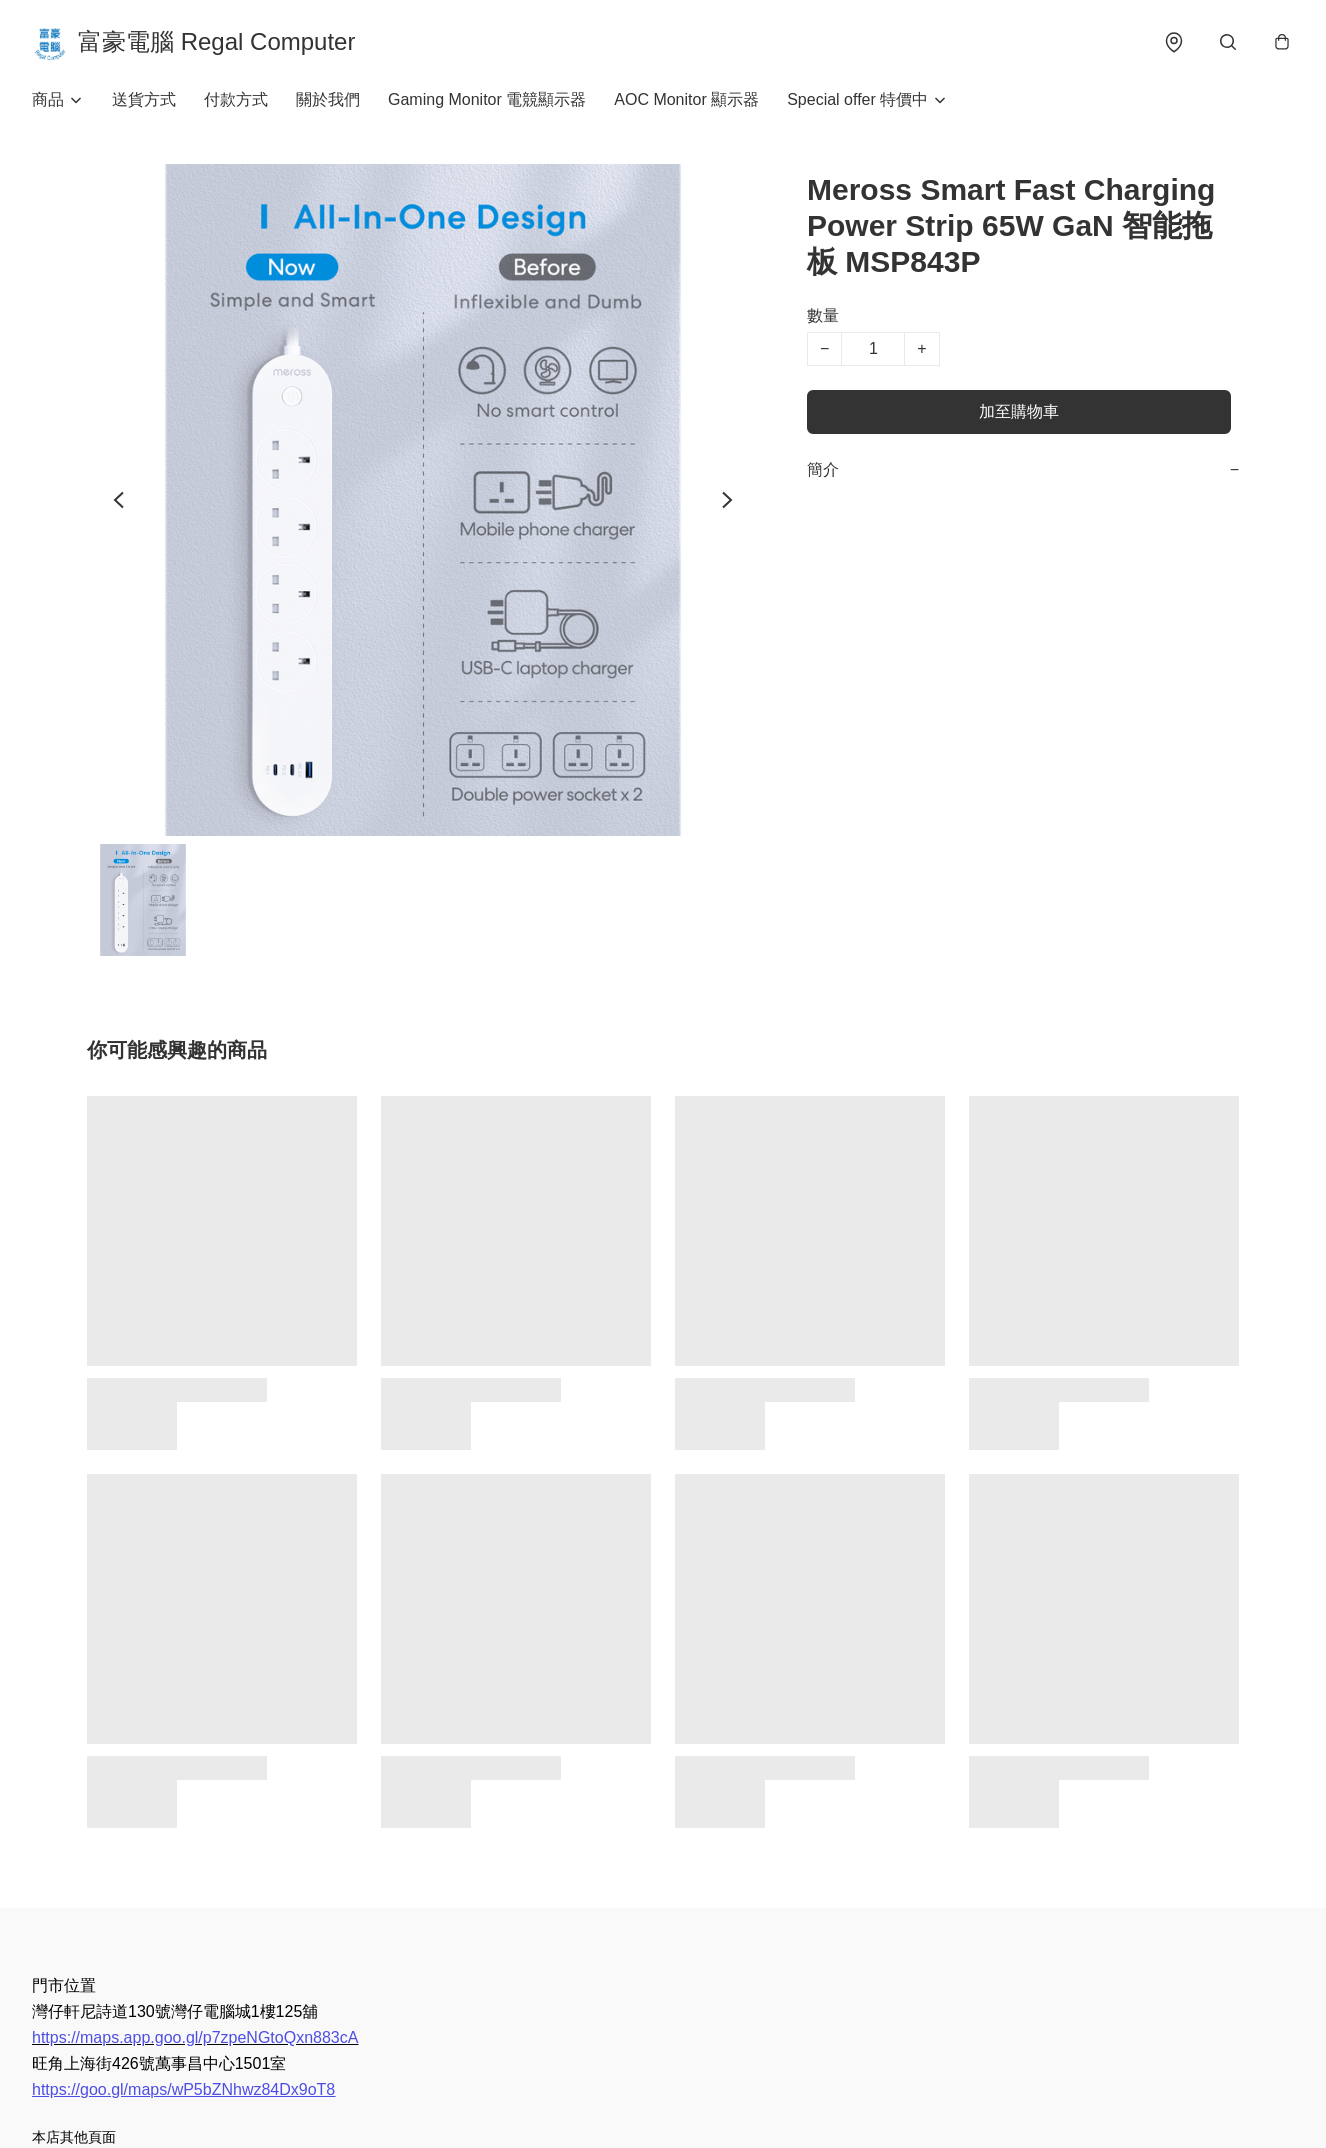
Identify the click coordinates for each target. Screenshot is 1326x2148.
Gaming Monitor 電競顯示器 (487, 99)
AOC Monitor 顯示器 (686, 99)
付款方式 (236, 99)
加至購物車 (1019, 411)
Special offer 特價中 (857, 99)
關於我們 (328, 99)
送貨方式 (144, 99)
